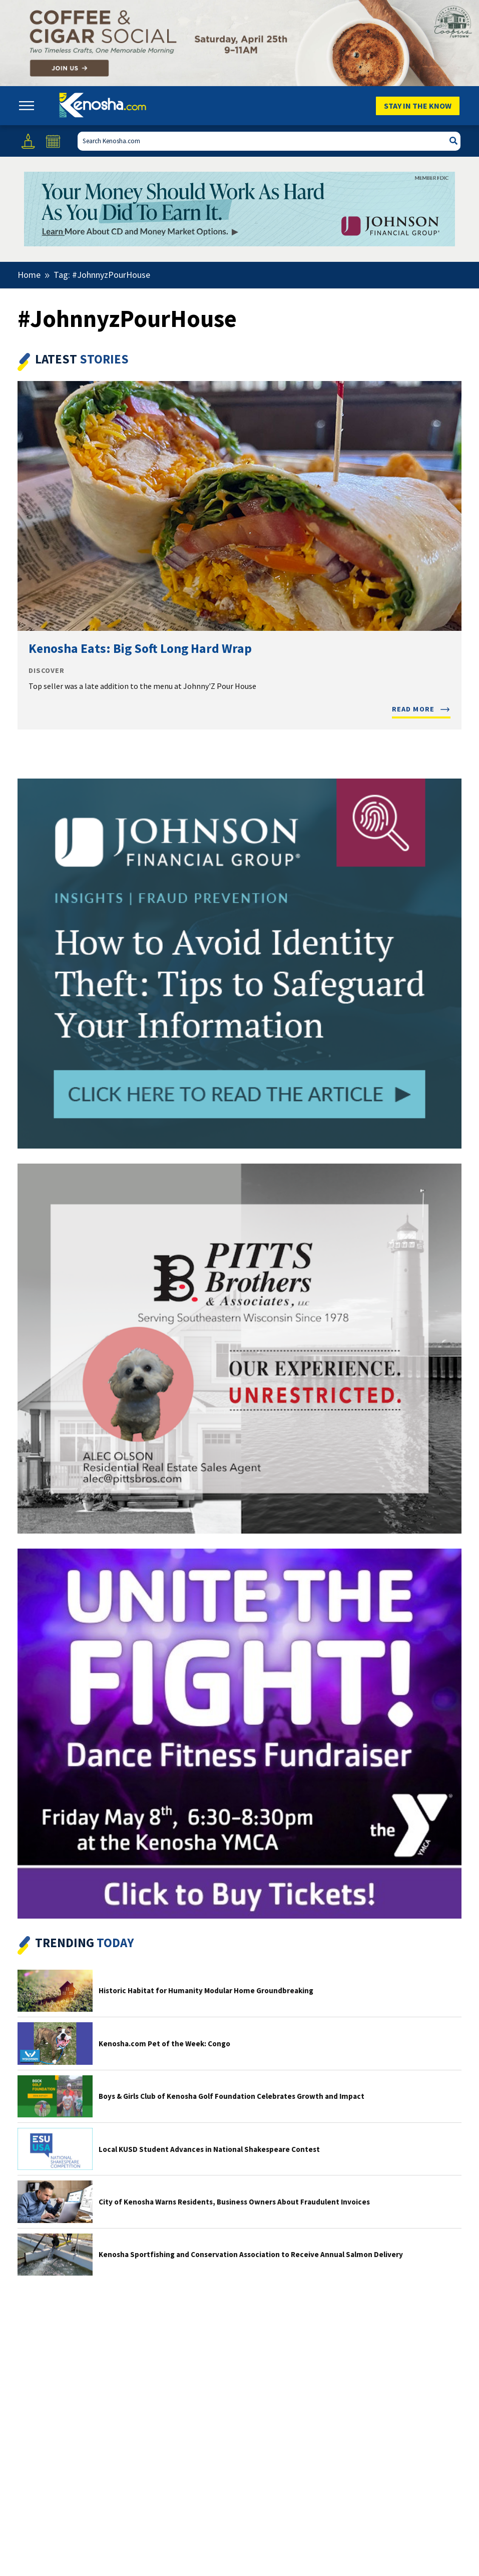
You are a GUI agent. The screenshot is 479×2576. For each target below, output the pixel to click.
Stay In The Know (417, 106)
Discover (47, 670)
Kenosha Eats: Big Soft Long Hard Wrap (140, 648)
